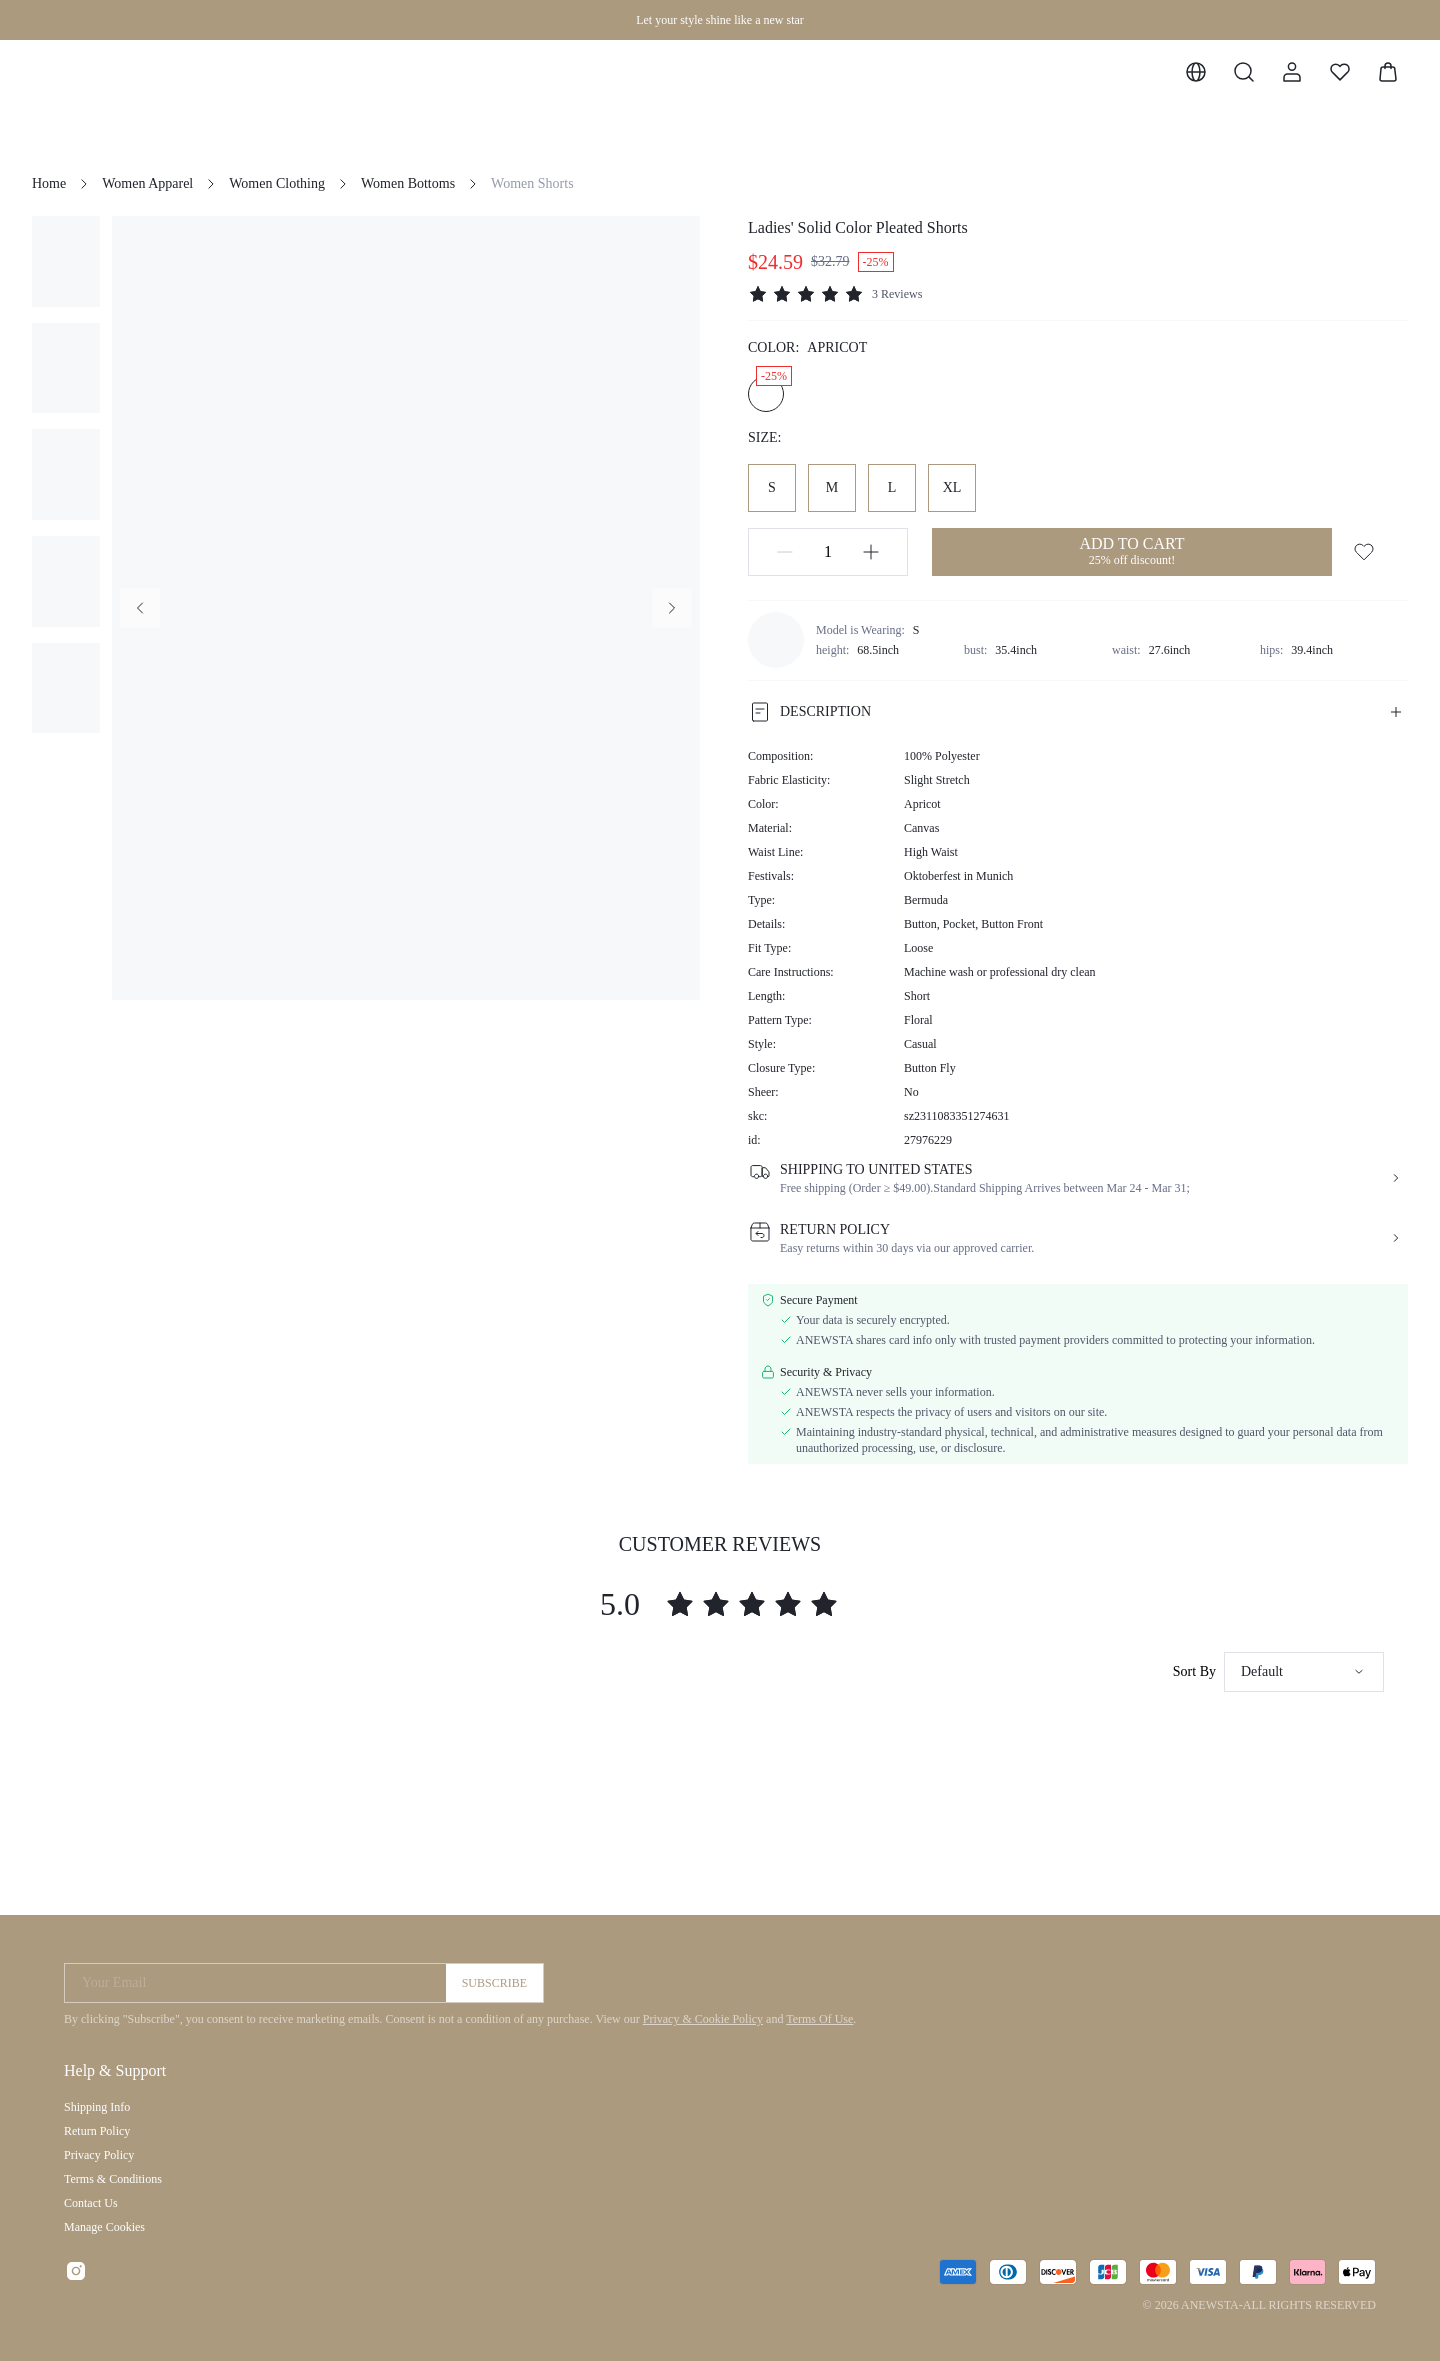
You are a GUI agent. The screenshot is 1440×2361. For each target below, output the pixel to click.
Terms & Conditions (113, 2179)
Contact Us (91, 2203)
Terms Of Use (819, 2019)
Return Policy (97, 2131)
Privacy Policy (99, 2155)
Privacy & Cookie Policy (703, 2019)
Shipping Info (97, 2107)
